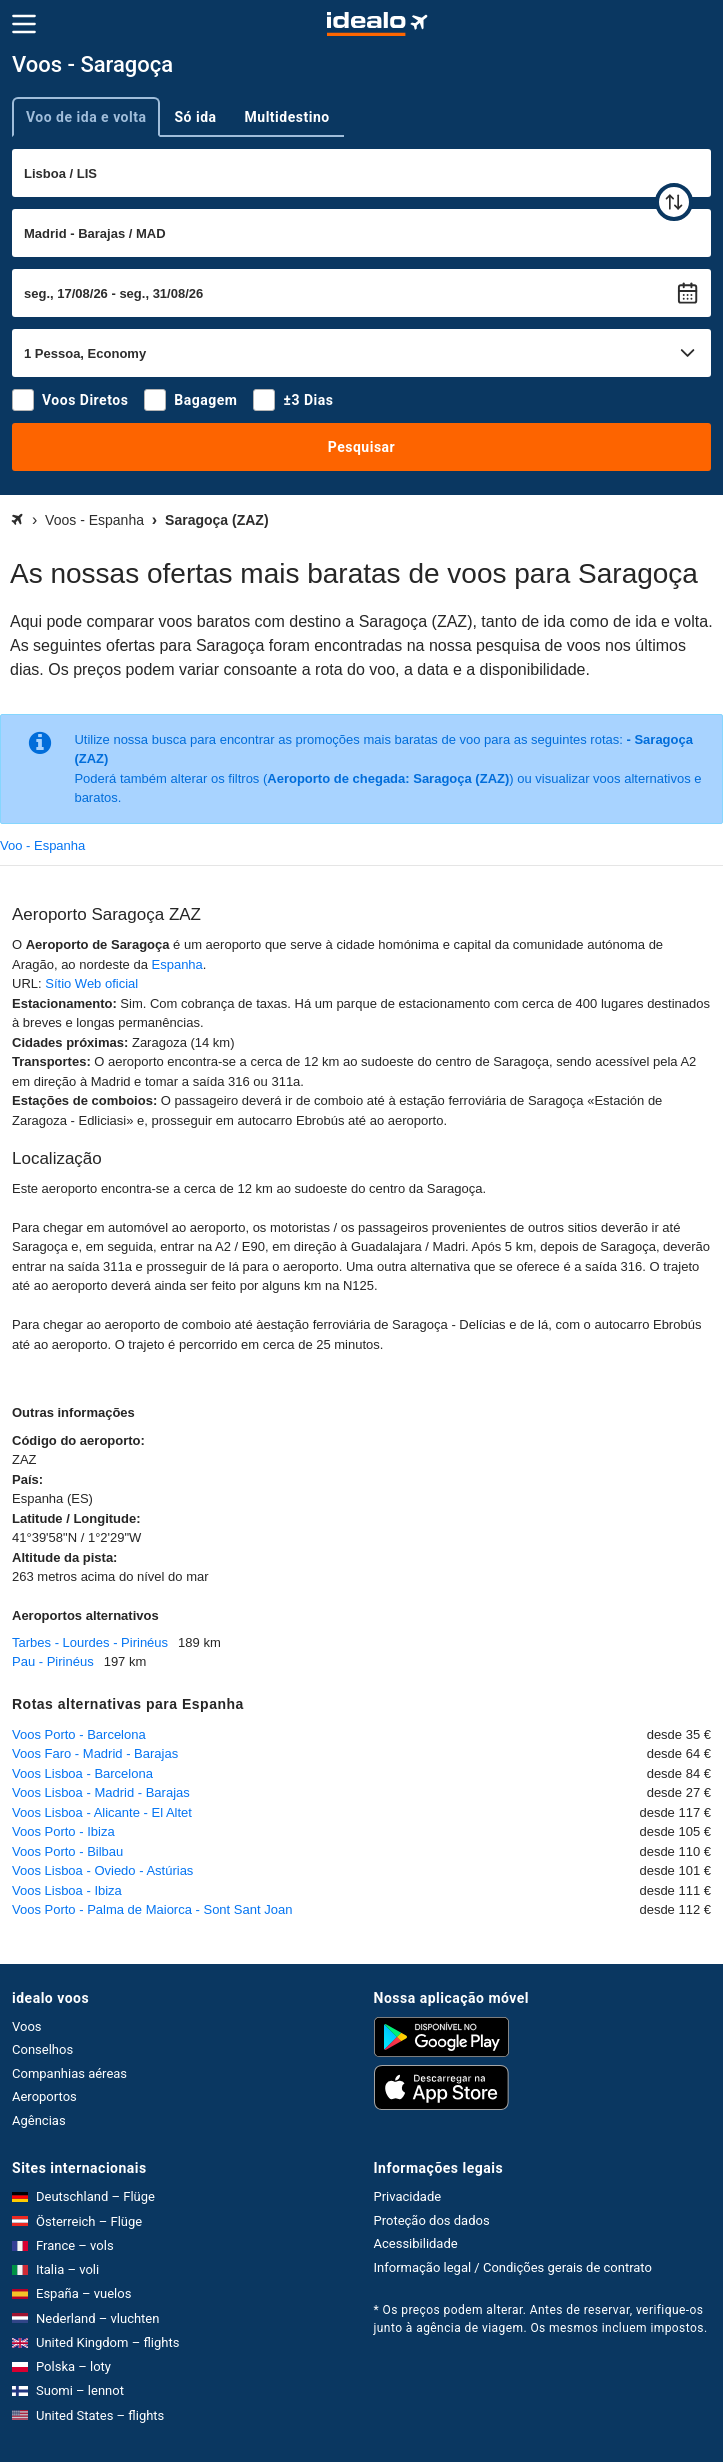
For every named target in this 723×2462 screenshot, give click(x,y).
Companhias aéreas (69, 2073)
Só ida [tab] (195, 117)
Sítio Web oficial (91, 983)
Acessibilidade (416, 2243)
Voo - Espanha (42, 845)
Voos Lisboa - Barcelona (82, 1773)
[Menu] (24, 24)
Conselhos (42, 2049)
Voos (27, 2026)
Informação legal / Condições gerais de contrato (513, 2267)
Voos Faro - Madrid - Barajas (95, 1753)
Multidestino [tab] (287, 117)
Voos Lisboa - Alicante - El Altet (102, 1812)
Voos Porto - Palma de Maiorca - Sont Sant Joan (152, 1909)
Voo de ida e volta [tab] (86, 117)
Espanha (177, 964)
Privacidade (408, 2196)
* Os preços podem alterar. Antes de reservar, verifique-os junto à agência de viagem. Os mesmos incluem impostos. (541, 2319)
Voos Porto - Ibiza (63, 1831)
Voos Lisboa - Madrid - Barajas (101, 1792)
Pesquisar (361, 447)
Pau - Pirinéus (53, 1661)
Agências (39, 2120)
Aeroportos (44, 2096)
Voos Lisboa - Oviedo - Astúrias (102, 1870)
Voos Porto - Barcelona (79, 1734)
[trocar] (674, 202)
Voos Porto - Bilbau (67, 1851)
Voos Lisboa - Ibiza (67, 1890)
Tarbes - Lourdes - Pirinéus (90, 1642)
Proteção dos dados (432, 2220)
